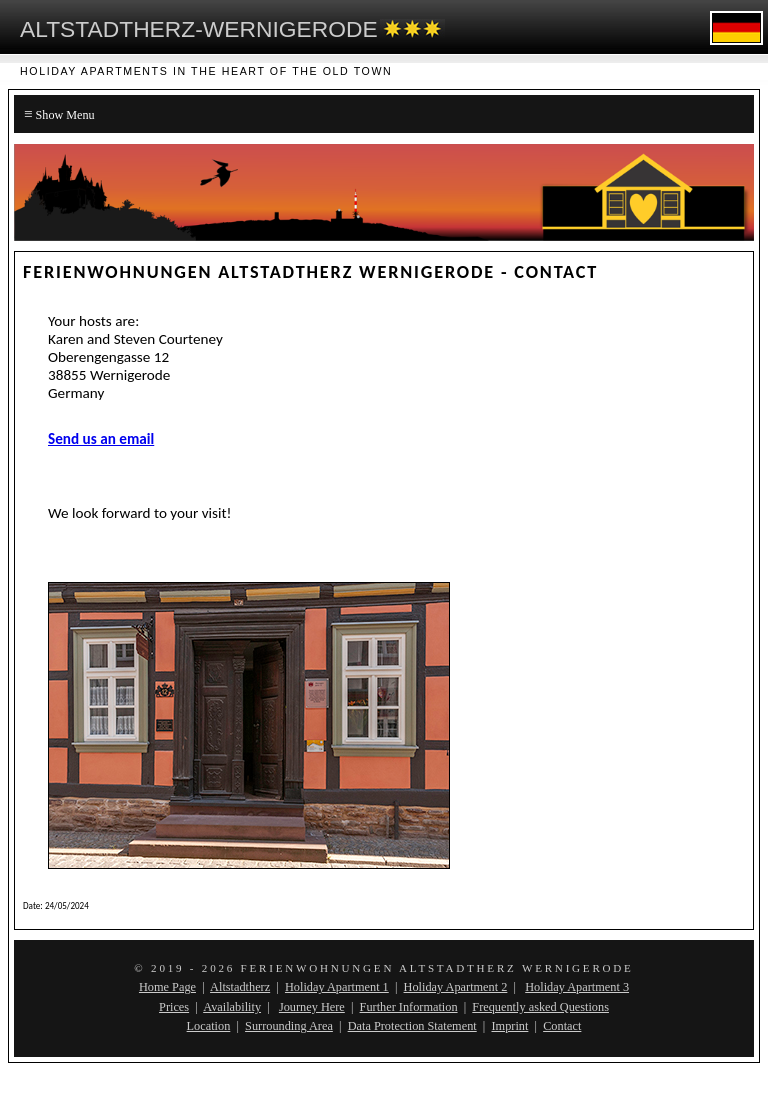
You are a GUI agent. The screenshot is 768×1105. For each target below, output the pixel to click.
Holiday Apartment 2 (456, 987)
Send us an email (101, 439)
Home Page (167, 987)
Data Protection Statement (412, 1026)
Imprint (509, 1026)
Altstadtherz (240, 987)
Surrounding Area (289, 1026)
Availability (232, 1007)
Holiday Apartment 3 (577, 987)
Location (209, 1026)
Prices (174, 1007)
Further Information (409, 1007)
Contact (562, 1026)
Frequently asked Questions (540, 1007)
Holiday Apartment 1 (337, 987)
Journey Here (312, 1007)
